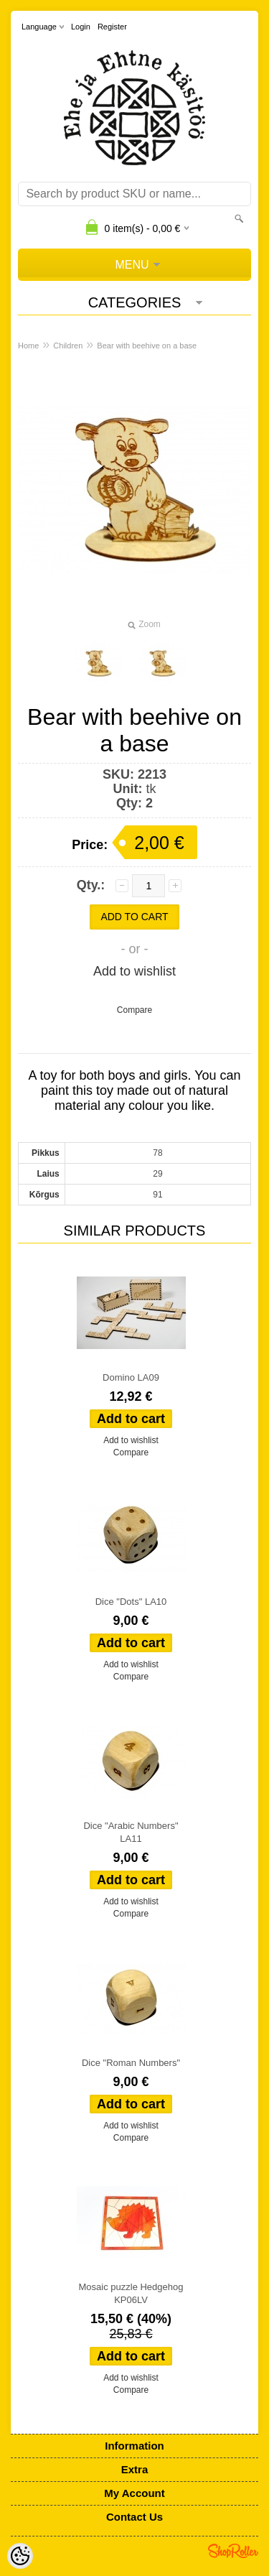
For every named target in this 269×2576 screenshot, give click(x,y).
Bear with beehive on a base (147, 345)
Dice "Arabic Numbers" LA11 (130, 1832)
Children (67, 345)
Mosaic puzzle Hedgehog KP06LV (131, 2293)
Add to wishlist (134, 971)
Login (80, 26)
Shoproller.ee (233, 2551)
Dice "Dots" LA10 (131, 1601)
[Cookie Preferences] (20, 2556)
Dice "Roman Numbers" (131, 2062)
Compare (134, 1010)
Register (112, 26)
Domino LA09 (131, 1377)
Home (28, 345)
